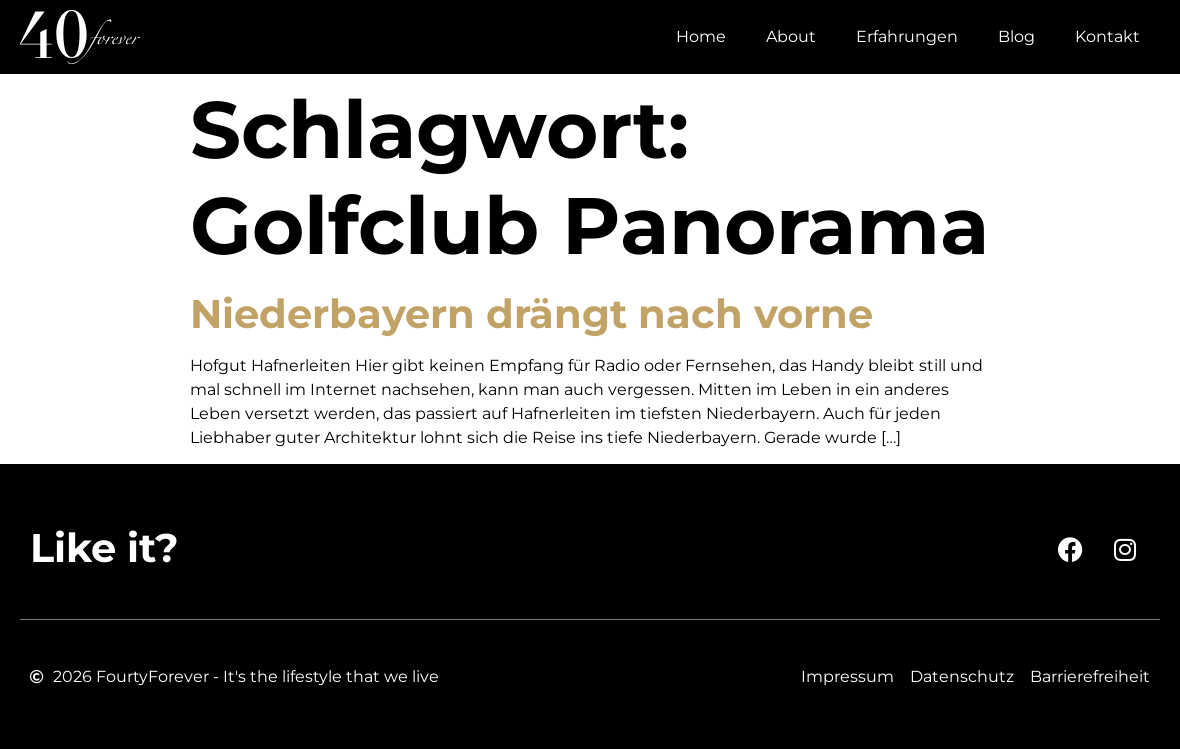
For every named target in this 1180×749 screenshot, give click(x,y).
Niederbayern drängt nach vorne (531, 313)
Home (701, 36)
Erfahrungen (907, 36)
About (791, 36)
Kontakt (1107, 36)
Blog (1016, 36)
